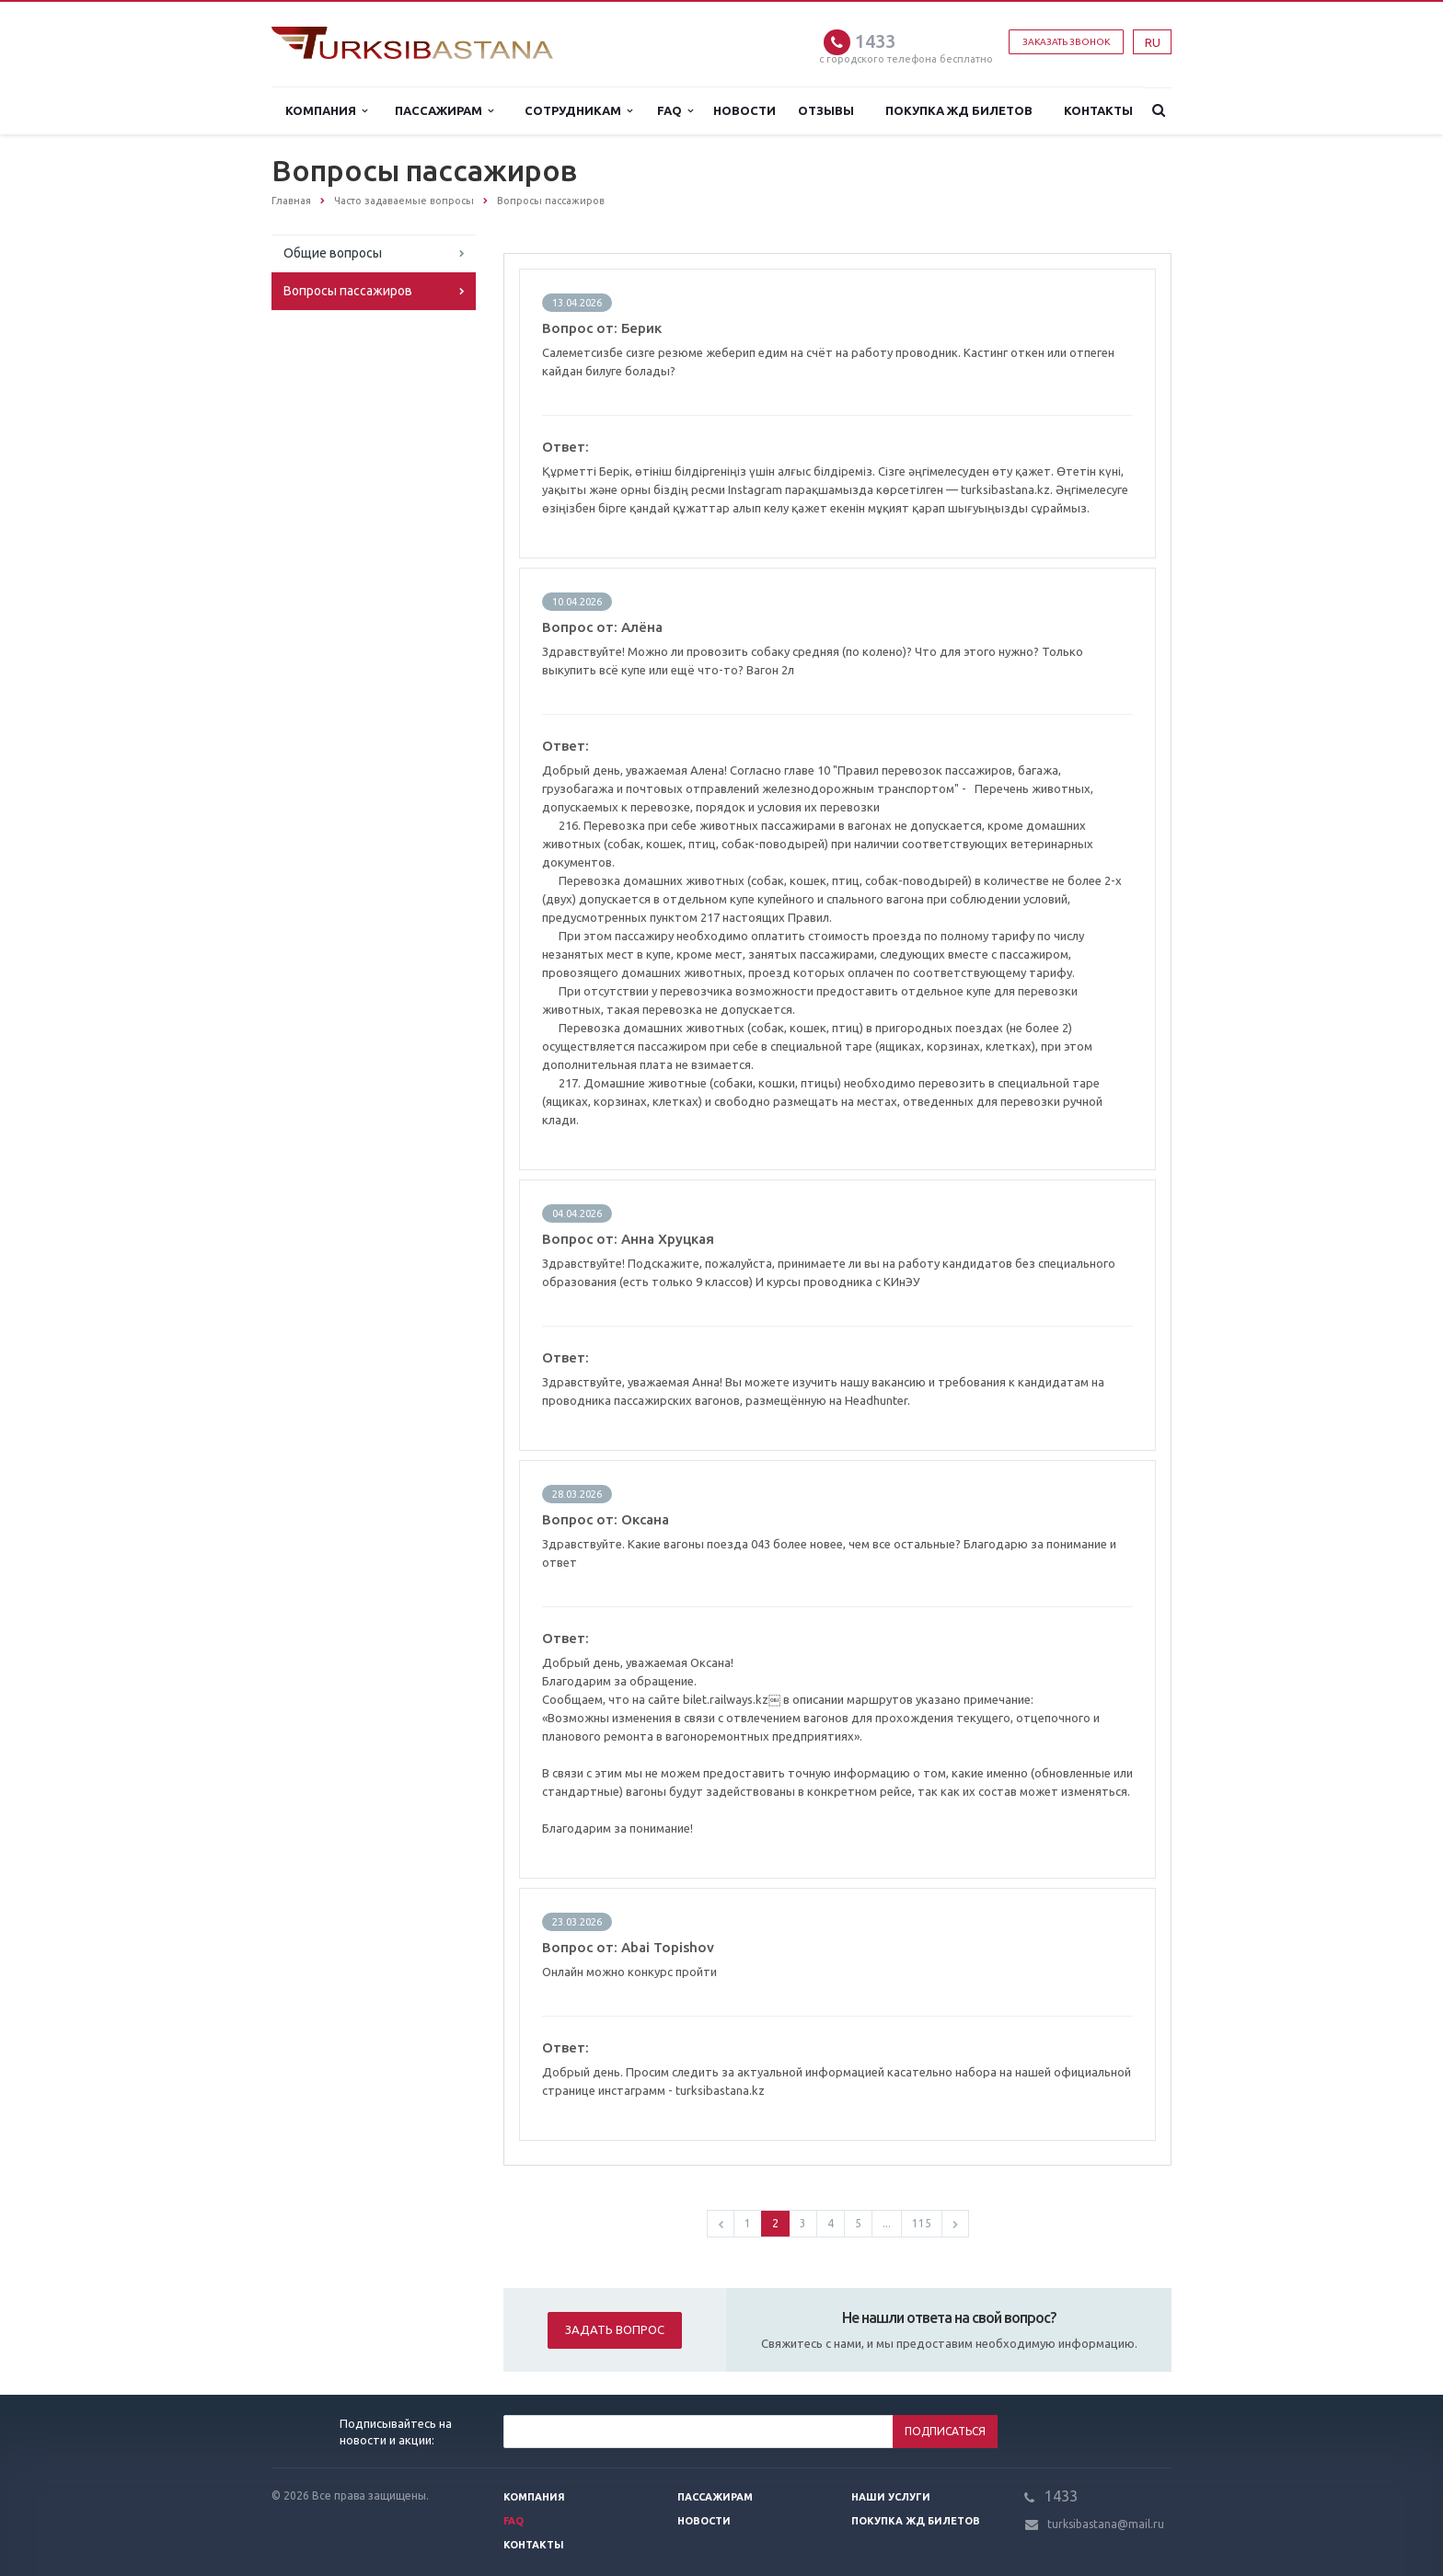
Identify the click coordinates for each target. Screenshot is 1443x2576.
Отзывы (826, 110)
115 (921, 2223)
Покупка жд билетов (959, 110)
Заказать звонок (1066, 42)
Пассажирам (444, 111)
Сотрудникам (578, 111)
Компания (326, 111)
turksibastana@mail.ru (1105, 2524)
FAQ (675, 111)
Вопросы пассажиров (347, 290)
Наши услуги (890, 2496)
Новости (744, 110)
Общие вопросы (332, 253)
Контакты (1098, 110)
